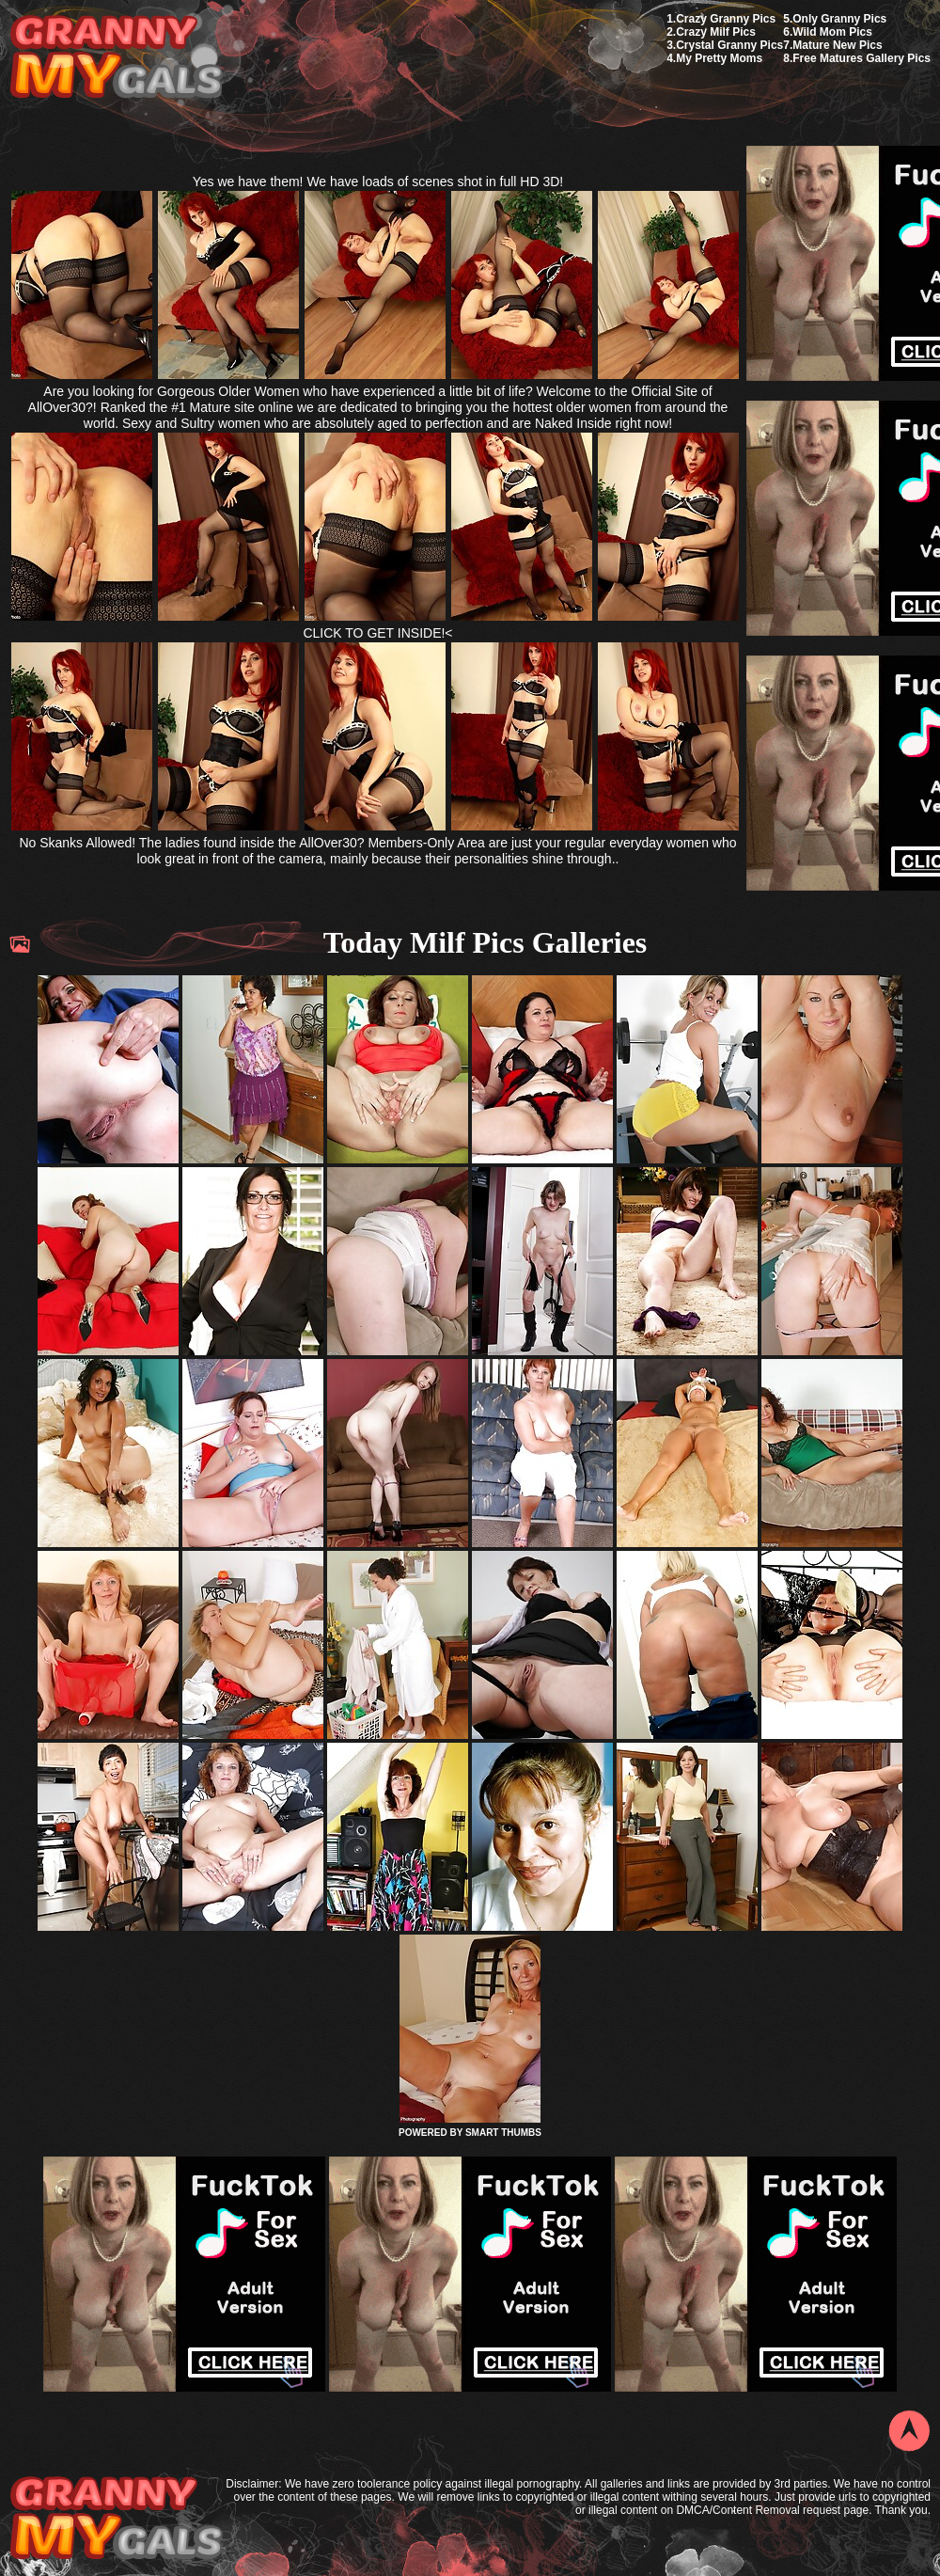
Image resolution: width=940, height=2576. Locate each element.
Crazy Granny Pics (726, 18)
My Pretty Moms (719, 58)
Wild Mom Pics (832, 32)
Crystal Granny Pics (729, 45)
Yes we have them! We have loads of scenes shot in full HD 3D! (378, 181)
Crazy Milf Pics (716, 32)
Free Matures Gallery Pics (861, 58)
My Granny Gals (116, 58)
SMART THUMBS (503, 2132)
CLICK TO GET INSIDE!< (377, 632)
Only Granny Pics (839, 18)
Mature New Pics (837, 45)
